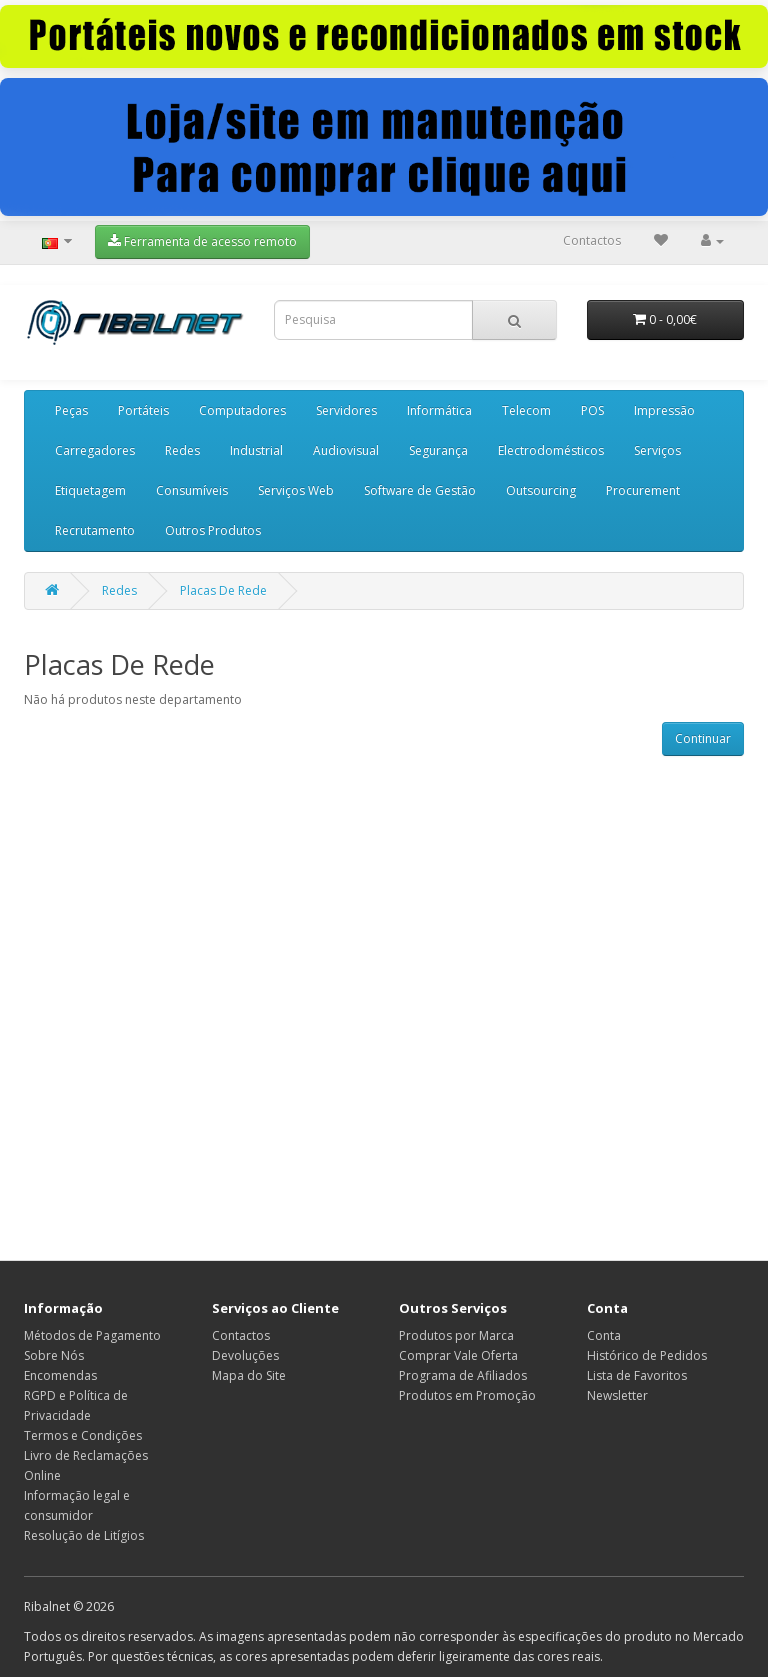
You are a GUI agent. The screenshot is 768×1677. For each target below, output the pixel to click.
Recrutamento (95, 530)
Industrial (256, 450)
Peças (71, 410)
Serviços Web (296, 490)
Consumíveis (192, 490)
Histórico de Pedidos (647, 1355)
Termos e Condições (83, 1435)
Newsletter (617, 1395)
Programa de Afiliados (463, 1375)
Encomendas (60, 1375)
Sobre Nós (54, 1355)
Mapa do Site (249, 1375)
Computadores (242, 410)
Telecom (526, 410)
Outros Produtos (213, 530)
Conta (604, 1335)
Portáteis (143, 410)
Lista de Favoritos (637, 1375)
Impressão (664, 410)
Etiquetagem (90, 490)
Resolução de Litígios (84, 1535)
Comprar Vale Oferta (458, 1355)
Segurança (438, 450)
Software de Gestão (420, 490)
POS (592, 410)
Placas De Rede (223, 590)
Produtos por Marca (456, 1335)
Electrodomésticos (551, 450)
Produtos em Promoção (467, 1395)
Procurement (643, 490)
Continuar (703, 738)
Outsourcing (541, 490)
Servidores (346, 410)
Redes (182, 450)
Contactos (592, 240)
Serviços (657, 450)
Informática (439, 410)
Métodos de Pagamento (92, 1335)
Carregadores (95, 450)
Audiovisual (346, 450)
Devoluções (245, 1355)
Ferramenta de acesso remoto (202, 241)
